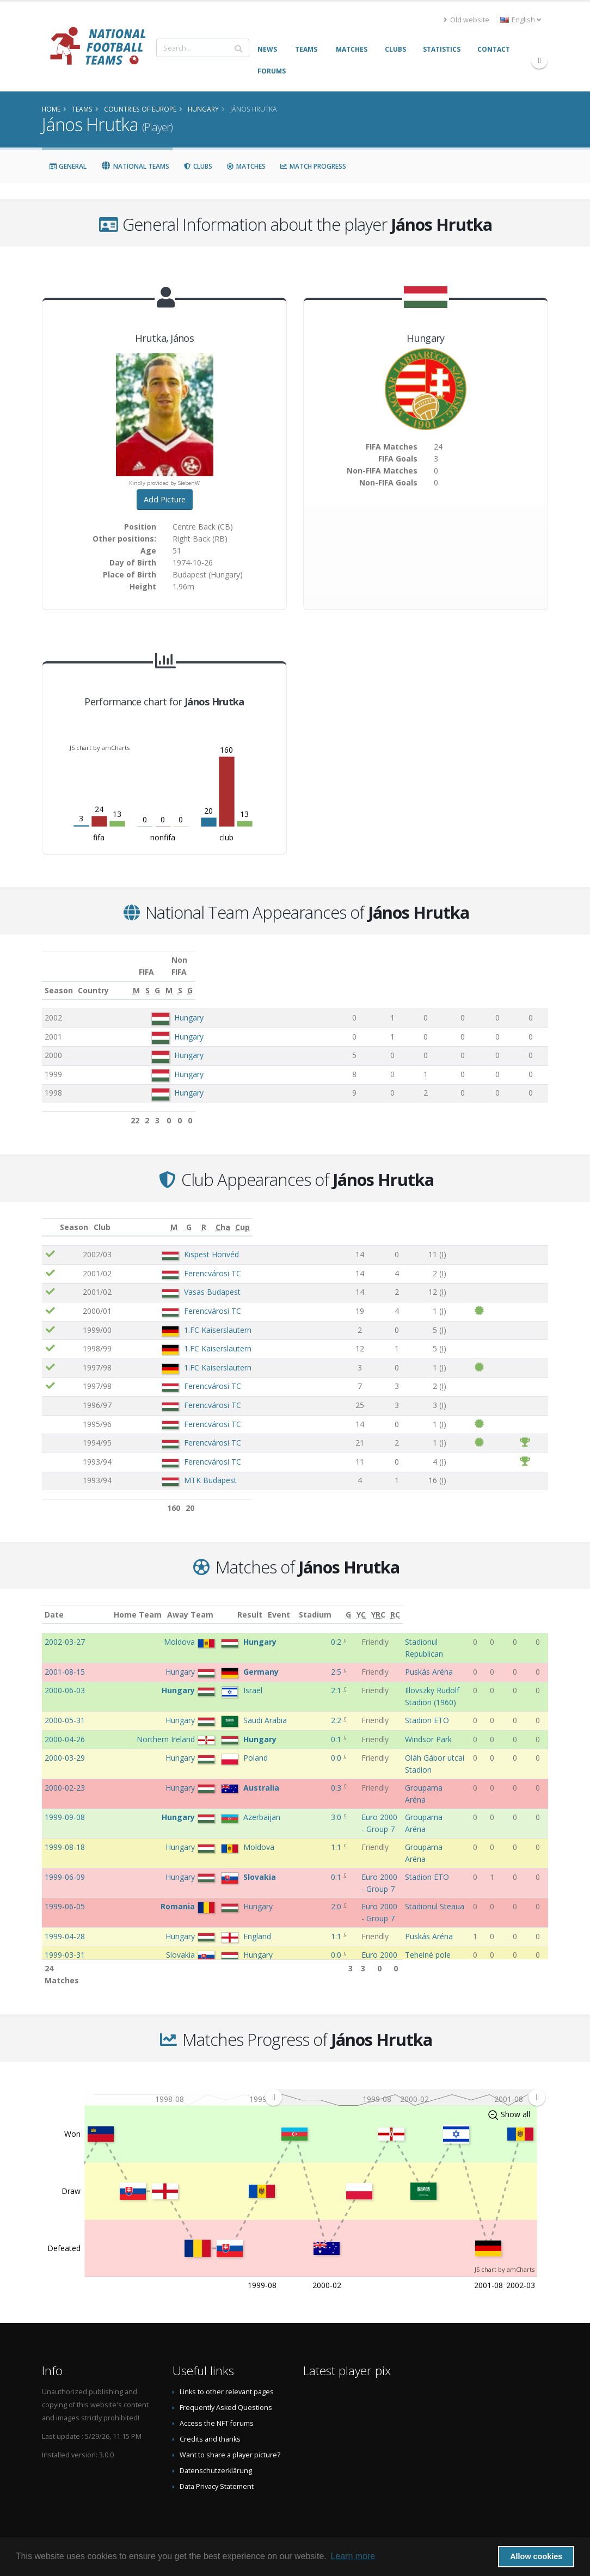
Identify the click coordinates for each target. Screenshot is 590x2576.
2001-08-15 (65, 1649)
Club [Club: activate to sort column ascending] (154, 1215)
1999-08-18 (65, 1813)
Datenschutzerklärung (216, 2458)
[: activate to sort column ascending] (57, 1215)
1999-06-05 (65, 1861)
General (68, 166)
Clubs (197, 166)
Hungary (189, 1005)
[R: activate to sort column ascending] (441, 1215)
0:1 (305, 1716)
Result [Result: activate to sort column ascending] (306, 1602)
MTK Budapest (196, 1468)
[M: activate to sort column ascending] (357, 978)
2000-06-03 (65, 1667)
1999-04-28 (65, 1891)
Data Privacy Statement (217, 2474)
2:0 (305, 1861)
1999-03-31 (65, 1910)
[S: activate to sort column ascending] (391, 978)
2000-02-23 (65, 1765)
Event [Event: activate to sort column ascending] (336, 1602)
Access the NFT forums (217, 2411)
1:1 (305, 1813)
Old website (466, 19)
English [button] (520, 19)
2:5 (305, 1649)
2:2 (305, 1697)
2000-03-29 (65, 1746)
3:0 (305, 1783)
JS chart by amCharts (100, 747)
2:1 (305, 1667)
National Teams (135, 166)
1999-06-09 (65, 1832)
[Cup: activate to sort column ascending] (528, 1215)
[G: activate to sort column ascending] (419, 978)
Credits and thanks (210, 2427)
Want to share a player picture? (230, 2443)
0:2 (305, 1630)
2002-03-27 (65, 1630)
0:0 (305, 1746)
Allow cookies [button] (536, 2556)
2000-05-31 (65, 1697)
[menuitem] (405, 2085)
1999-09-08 (65, 1783)
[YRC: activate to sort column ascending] (522, 1603)
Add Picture (165, 499)
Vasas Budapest (198, 1280)
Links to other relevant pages (227, 2379)
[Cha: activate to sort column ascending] (489, 1215)
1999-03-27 (65, 1940)
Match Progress (313, 166)
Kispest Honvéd (197, 1242)
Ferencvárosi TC (198, 1261)
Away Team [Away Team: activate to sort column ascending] (217, 1602)
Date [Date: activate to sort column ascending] (54, 1602)
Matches (246, 166)
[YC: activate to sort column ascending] (504, 1603)
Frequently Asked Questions (226, 2395)
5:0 (305, 1940)
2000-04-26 (65, 1716)
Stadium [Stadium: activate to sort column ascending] (406, 1602)
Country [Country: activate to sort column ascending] (167, 978)
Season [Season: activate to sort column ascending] (59, 978)
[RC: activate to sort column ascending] (540, 1603)
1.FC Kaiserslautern (203, 1318)
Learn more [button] (352, 2556)
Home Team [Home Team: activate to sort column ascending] (165, 1602)
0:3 (305, 1765)
